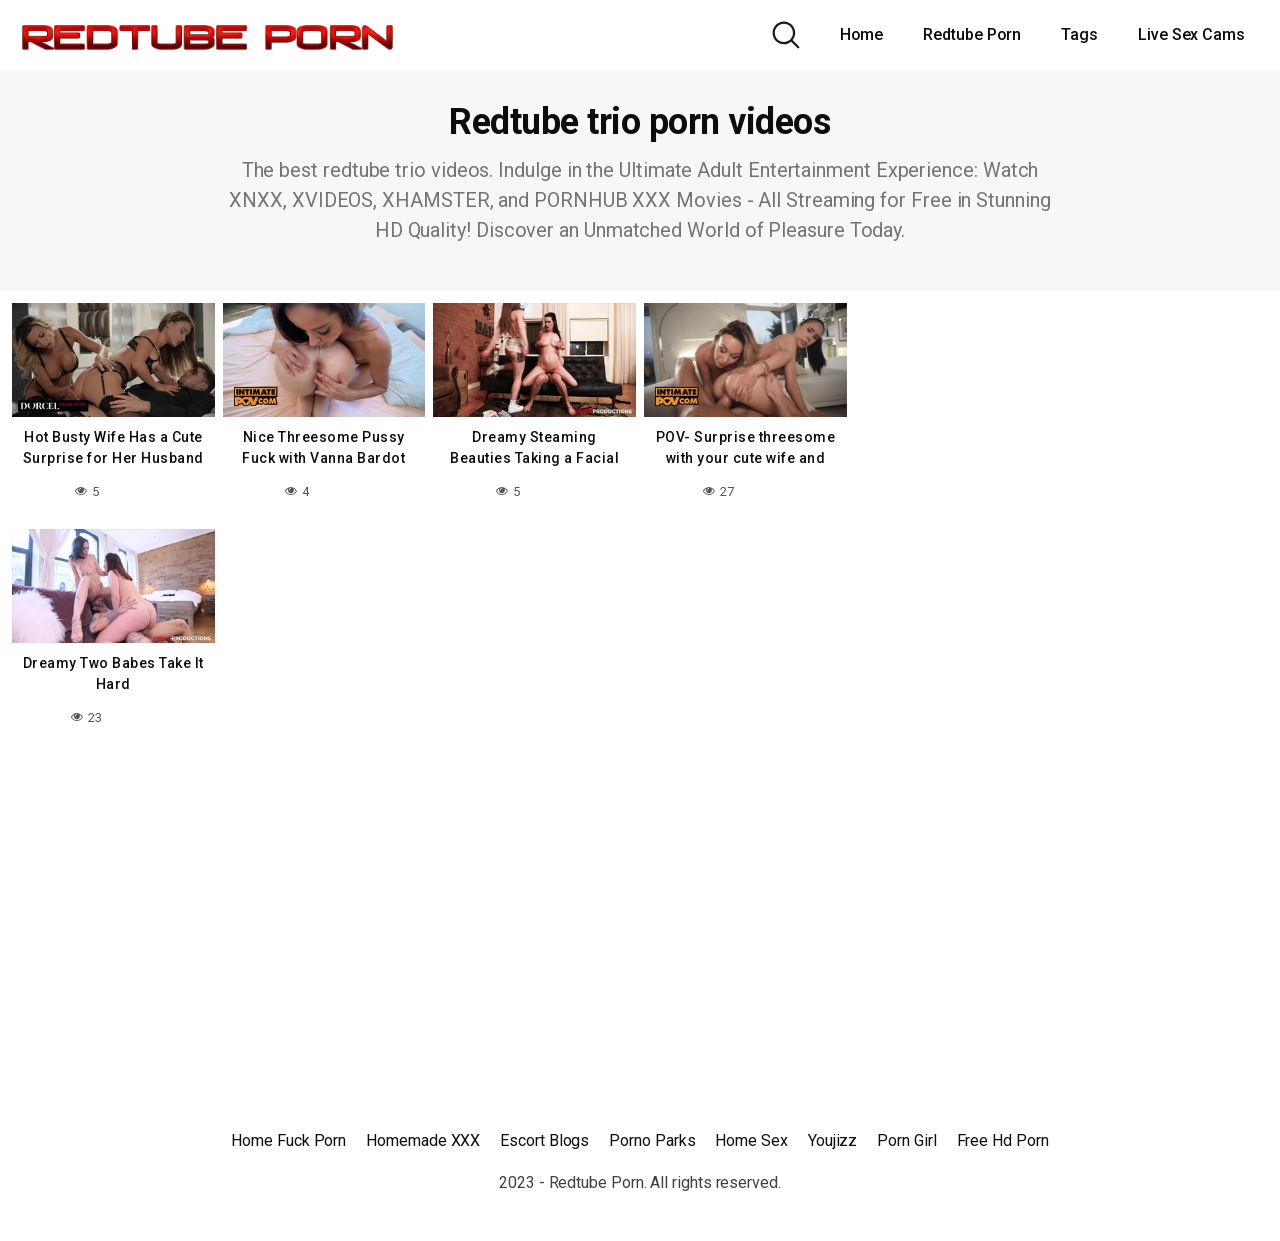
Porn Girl (906, 1140)
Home (862, 34)
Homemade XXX (423, 1140)
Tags (1079, 34)
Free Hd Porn (1003, 1140)
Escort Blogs (544, 1140)
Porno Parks (652, 1140)
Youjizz (832, 1140)
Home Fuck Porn (288, 1140)
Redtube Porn (972, 34)
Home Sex (751, 1140)
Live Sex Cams (1191, 34)
